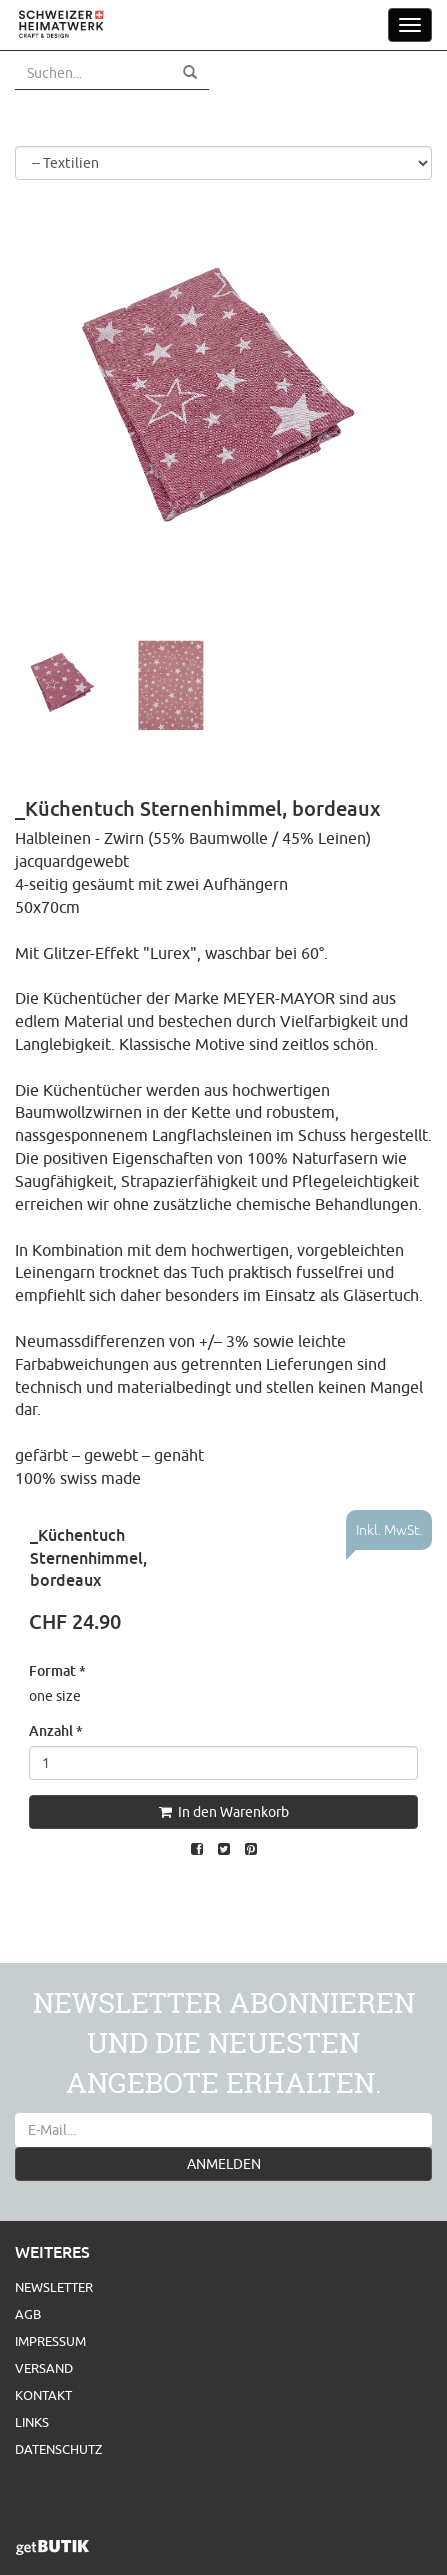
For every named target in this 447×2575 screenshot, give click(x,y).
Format (57, 1670)
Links (32, 2422)
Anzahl (56, 1730)
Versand (44, 2368)
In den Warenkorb (224, 1812)
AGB (28, 2314)
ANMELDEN (224, 2164)
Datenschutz (58, 2449)
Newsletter (54, 2287)
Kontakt (43, 2395)
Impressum (50, 2341)
